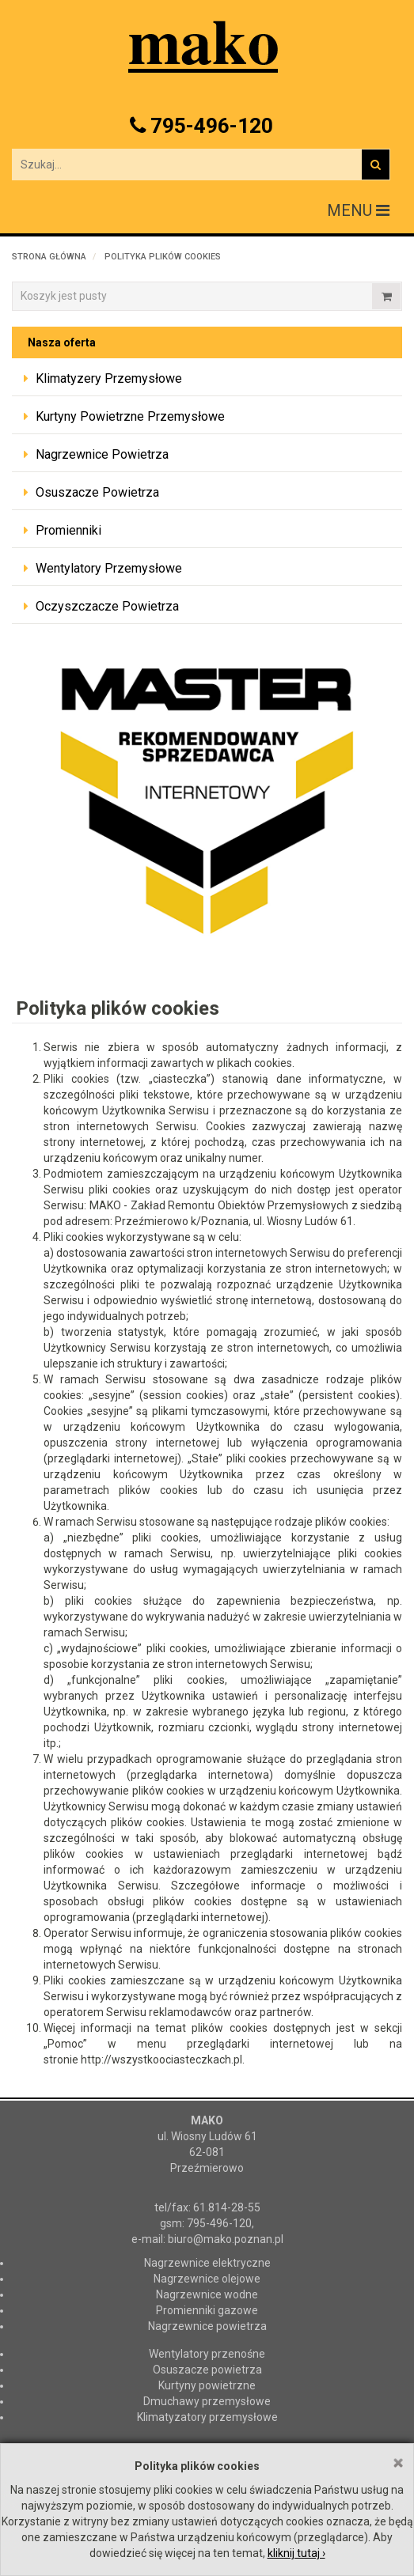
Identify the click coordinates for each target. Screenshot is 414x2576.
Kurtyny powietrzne (207, 2385)
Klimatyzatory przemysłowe (207, 2417)
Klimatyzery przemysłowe (109, 378)
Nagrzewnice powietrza (102, 454)
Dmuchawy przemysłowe (207, 2401)
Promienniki (68, 530)
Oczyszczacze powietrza (107, 606)
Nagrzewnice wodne (207, 2294)
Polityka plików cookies (162, 257)
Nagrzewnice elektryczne (207, 2262)
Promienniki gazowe (207, 2310)
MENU (358, 210)
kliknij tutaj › (296, 2553)
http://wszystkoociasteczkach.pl (161, 2059)
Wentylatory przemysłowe (109, 568)
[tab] (207, 379)
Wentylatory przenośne (207, 2353)
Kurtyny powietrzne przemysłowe (130, 416)
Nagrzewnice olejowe (207, 2278)
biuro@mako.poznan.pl (225, 2239)
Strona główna (49, 257)
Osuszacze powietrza (97, 492)
